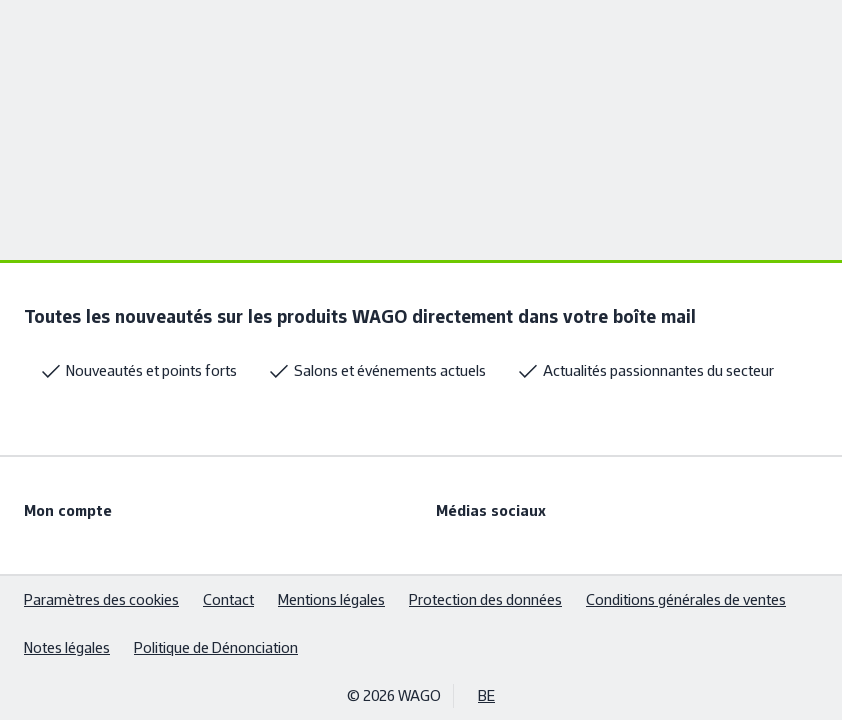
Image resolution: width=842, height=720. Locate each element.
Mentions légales (331, 599)
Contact (228, 599)
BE (486, 695)
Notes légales (67, 647)
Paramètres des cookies (101, 599)
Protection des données (485, 599)
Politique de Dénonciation (216, 647)
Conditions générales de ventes (686, 599)
